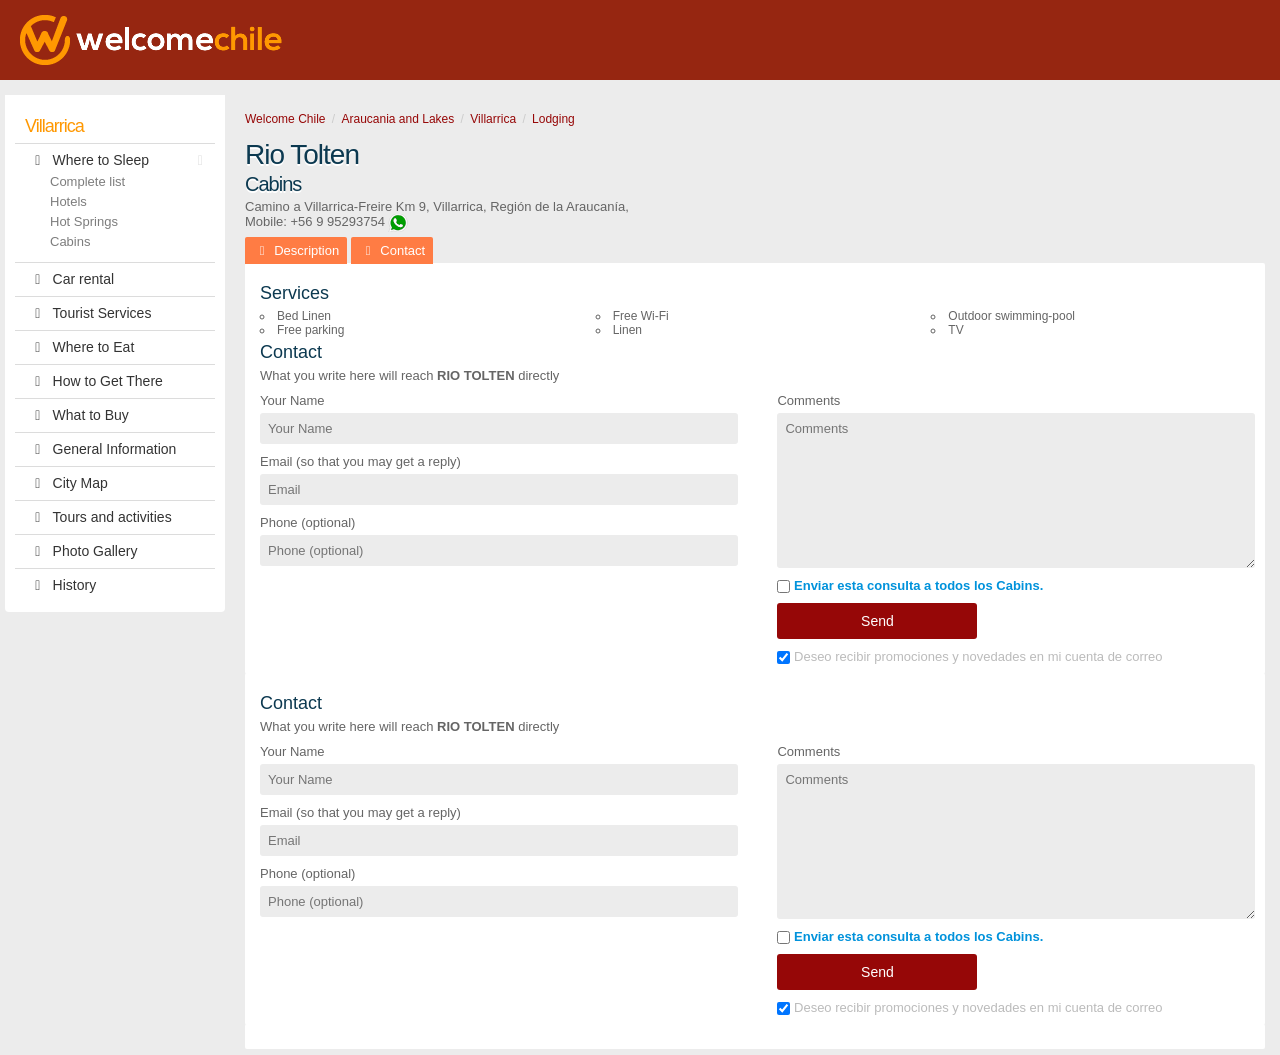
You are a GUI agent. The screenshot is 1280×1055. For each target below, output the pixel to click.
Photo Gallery (81, 551)
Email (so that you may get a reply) (360, 461)
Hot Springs (84, 221)
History (60, 585)
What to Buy (77, 415)
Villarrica (54, 126)
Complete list (87, 181)
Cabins (70, 241)
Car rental (69, 279)
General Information (100, 449)
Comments (808, 400)
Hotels (68, 201)
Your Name (292, 400)
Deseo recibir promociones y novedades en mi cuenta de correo (969, 656)
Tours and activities (98, 517)
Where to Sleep (119, 160)
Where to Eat (79, 347)
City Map (66, 483)
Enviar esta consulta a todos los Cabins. (910, 585)
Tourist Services (88, 313)
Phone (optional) (307, 522)
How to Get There (94, 381)
